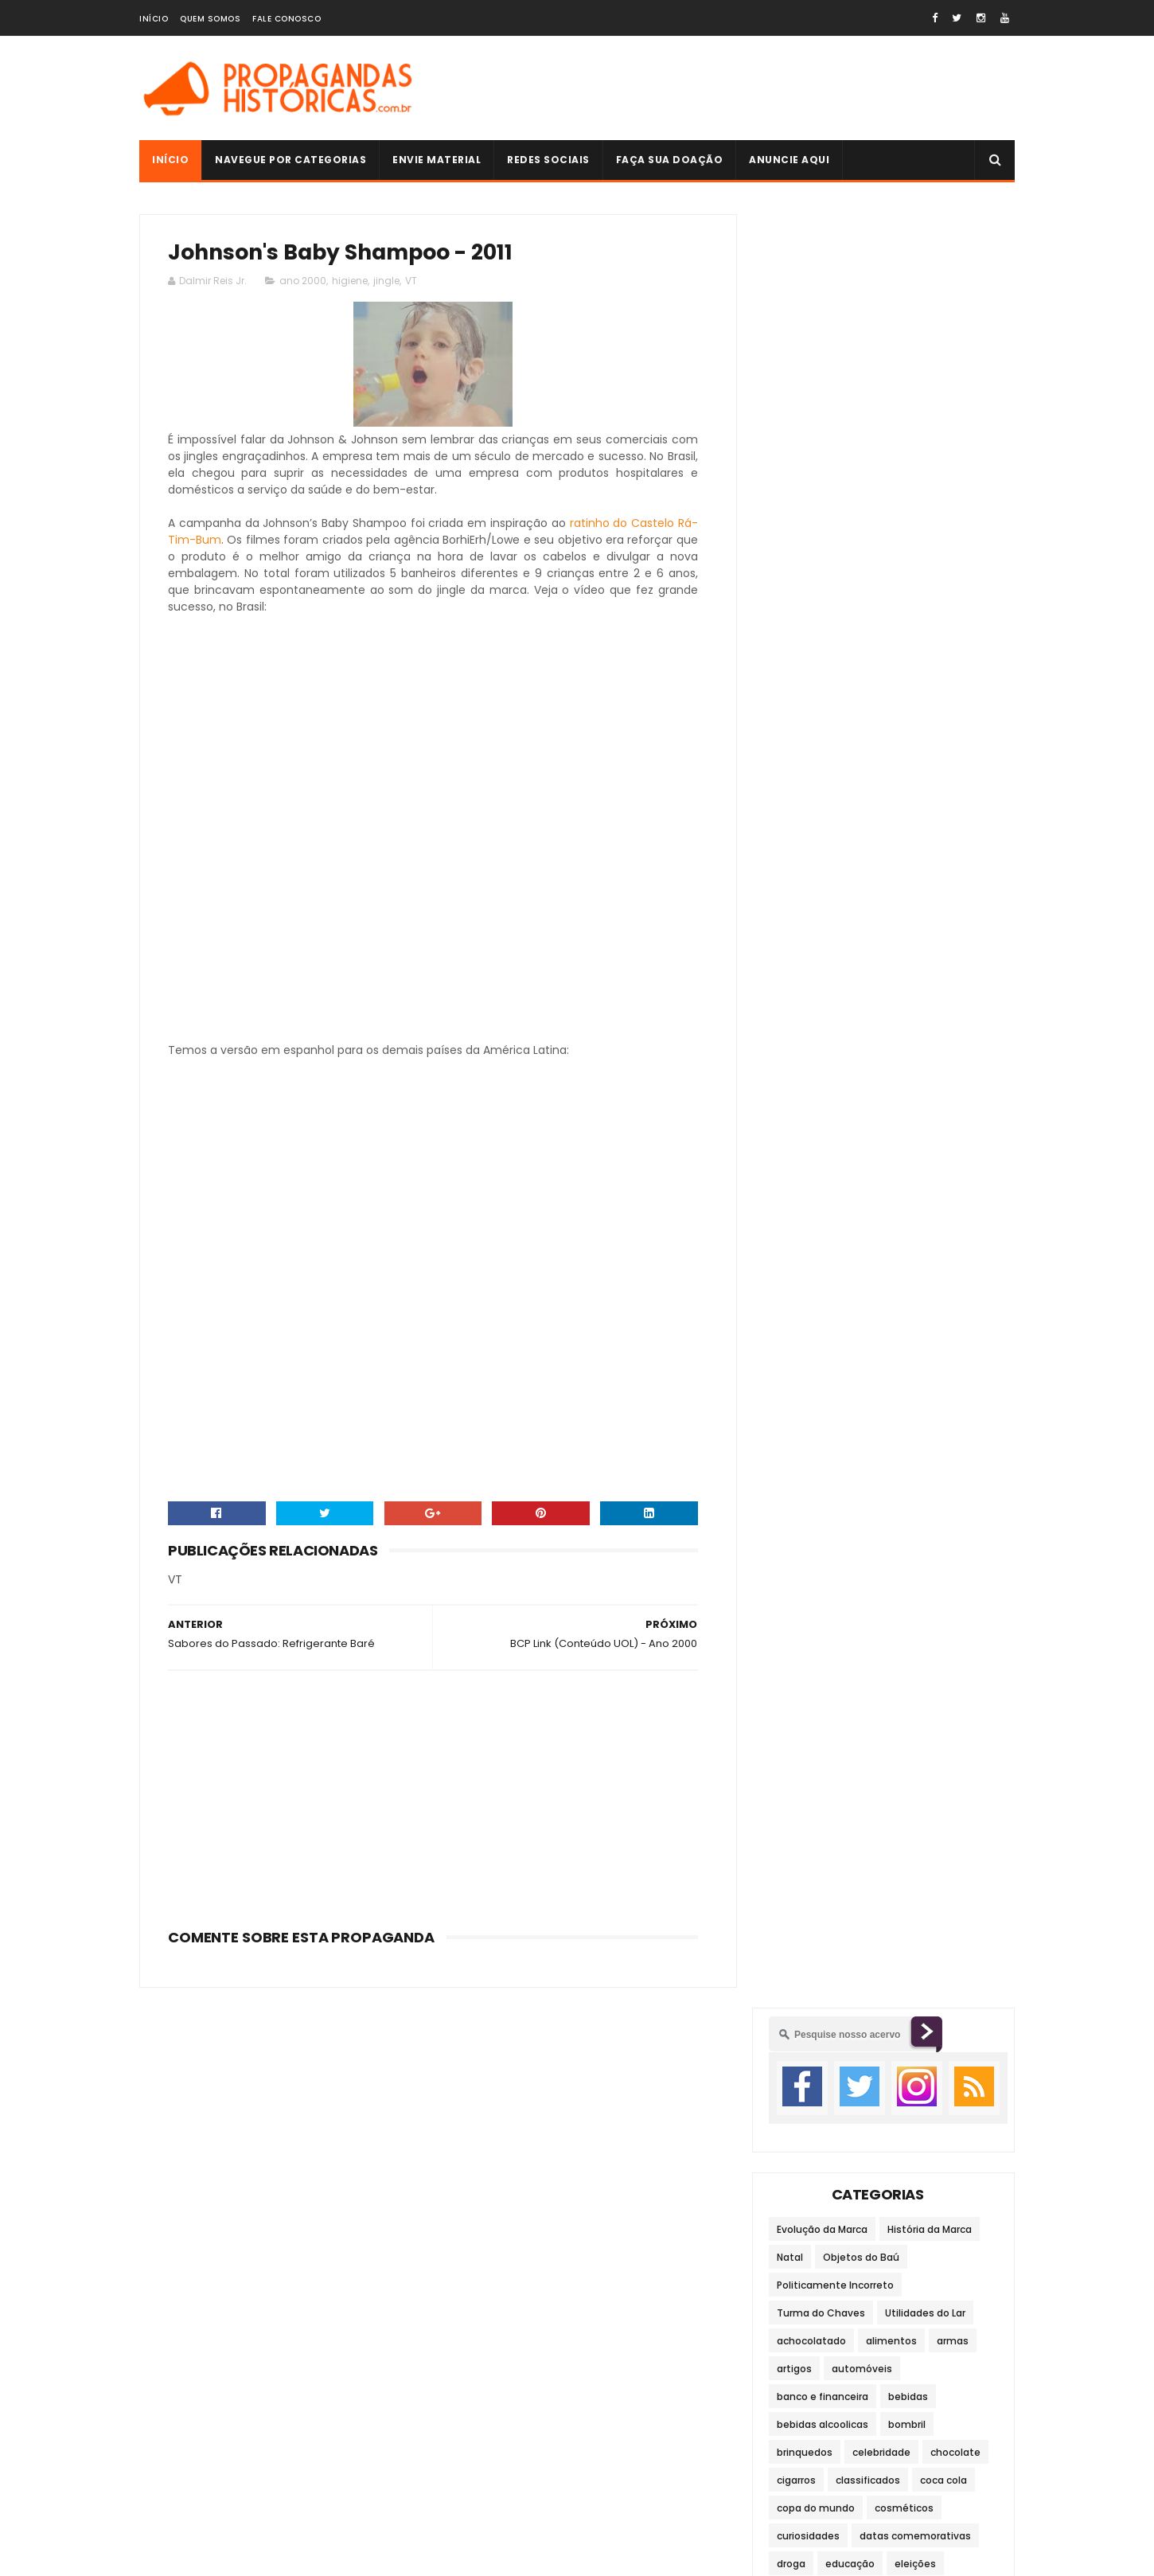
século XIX (920, 1654)
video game (806, 1188)
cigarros (796, 686)
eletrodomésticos (821, 798)
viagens (941, 1160)
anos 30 (855, 1598)
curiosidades (808, 742)
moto (852, 1076)
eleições (915, 770)
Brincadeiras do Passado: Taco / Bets (914, 1778)
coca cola (943, 686)
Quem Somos (210, 19)
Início (153, 19)
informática (806, 937)
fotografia (929, 881)
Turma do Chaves (821, 519)
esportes (863, 854)
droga (791, 770)
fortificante (856, 881)
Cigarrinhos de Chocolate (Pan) (901, 1851)
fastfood (927, 854)
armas (953, 547)
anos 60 (856, 1626)
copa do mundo (816, 714)
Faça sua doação (669, 159)
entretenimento (900, 826)
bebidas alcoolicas (822, 631)
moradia (797, 1076)
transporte (803, 1132)
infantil (963, 909)
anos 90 (855, 1654)
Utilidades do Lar (925, 519)
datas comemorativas (915, 742)
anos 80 (796, 1654)
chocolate (955, 658)
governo (797, 909)
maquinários (942, 993)
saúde (792, 1104)
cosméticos (904, 714)
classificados (868, 686)
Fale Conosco (286, 19)
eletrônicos (914, 798)
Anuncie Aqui (789, 159)
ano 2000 (302, 281)
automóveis (862, 575)
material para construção (840, 1049)
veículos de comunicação (840, 1160)
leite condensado (820, 965)
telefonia (899, 1104)
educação (850, 770)
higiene (350, 281)
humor (910, 909)
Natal (790, 463)
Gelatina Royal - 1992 (914, 1988)
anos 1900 (924, 1570)
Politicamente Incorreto (835, 491)
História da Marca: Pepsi (922, 1915)
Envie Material (436, 159)
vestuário (873, 1132)
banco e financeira (822, 603)
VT (411, 281)
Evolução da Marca (822, 436)
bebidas (908, 603)
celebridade (881, 658)
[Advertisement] (725, 88)
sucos (842, 1104)
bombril (907, 631)
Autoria (789, 2172)
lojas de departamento (834, 993)
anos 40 (915, 1598)
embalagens (808, 826)
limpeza (903, 965)
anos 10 (861, 1570)
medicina (945, 1049)
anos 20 (796, 1598)
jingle (386, 281)
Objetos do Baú (861, 463)
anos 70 (916, 1626)
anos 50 (797, 1626)
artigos (794, 575)
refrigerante (915, 1076)
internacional (887, 937)
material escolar (817, 1021)
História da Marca (929, 436)
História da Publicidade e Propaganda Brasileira (924, 2068)
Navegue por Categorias (290, 159)
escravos (799, 854)
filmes (792, 881)
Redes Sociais (548, 159)
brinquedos (804, 658)
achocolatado (811, 547)
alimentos (891, 547)
